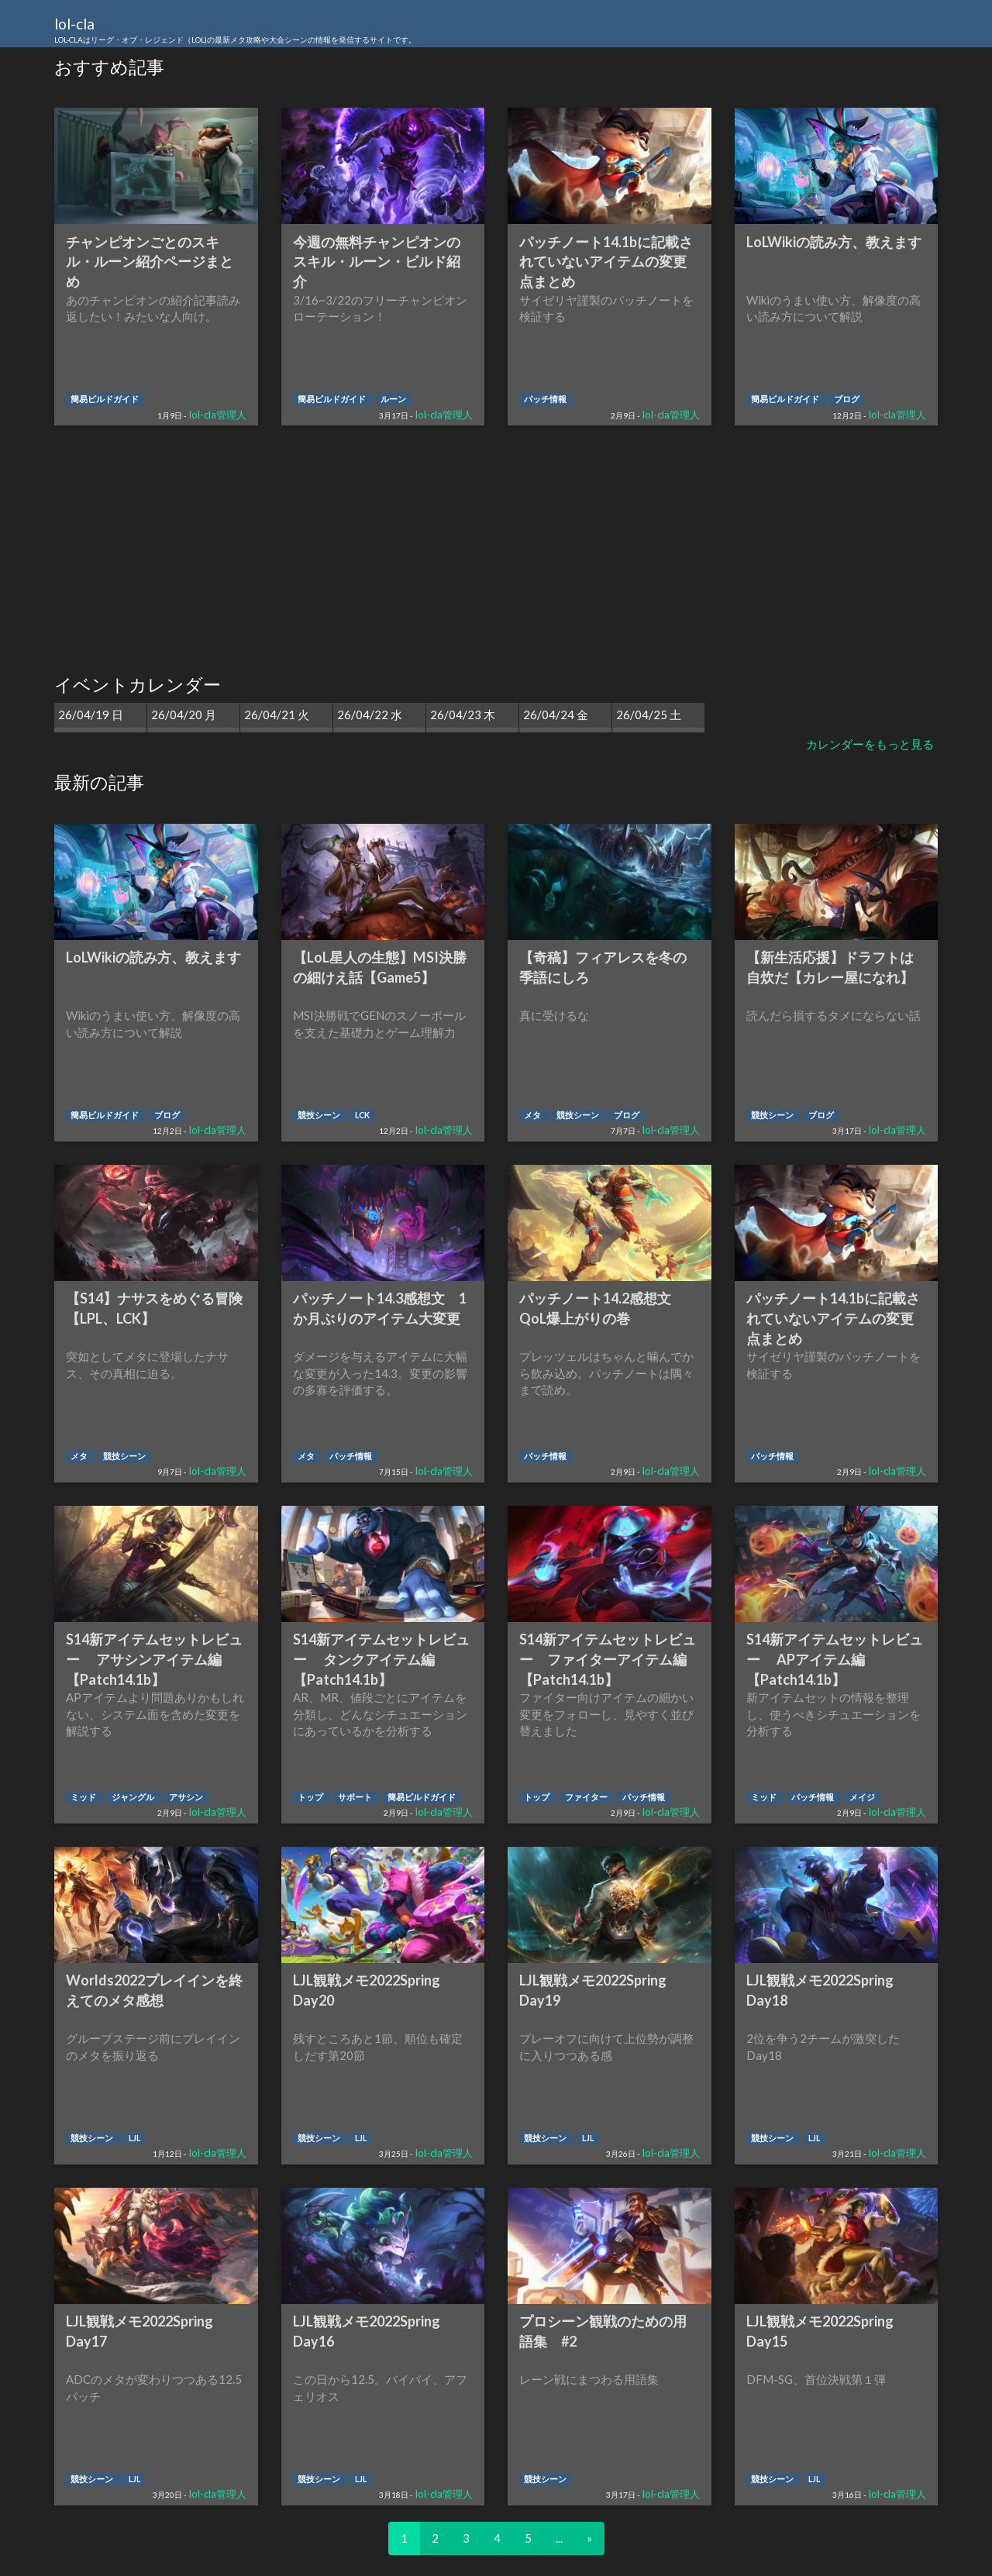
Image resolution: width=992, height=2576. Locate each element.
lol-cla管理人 (217, 414)
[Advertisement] (496, 550)
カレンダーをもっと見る (870, 744)
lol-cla (235, 31)
